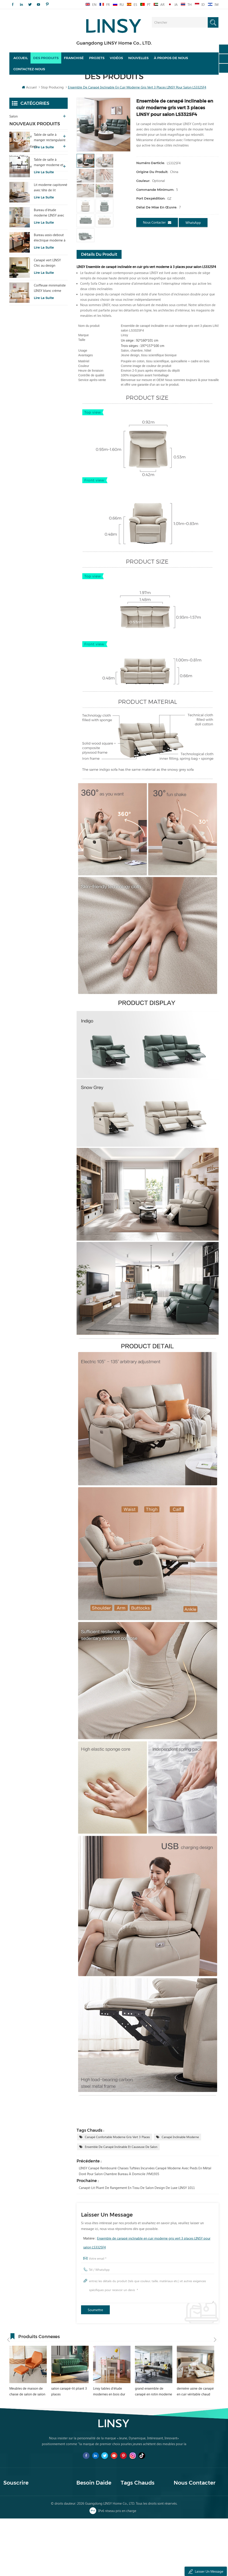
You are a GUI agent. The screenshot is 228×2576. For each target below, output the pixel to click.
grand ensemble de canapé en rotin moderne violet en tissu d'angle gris (195, 2390)
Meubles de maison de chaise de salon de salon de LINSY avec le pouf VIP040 (69, 2390)
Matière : (146, 2241)
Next (215, 2334)
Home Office (18, 157)
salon (13, 117)
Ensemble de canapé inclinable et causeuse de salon (121, 2145)
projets (96, 58)
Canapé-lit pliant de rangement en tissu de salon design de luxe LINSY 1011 (137, 2186)
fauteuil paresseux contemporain (143, 2499)
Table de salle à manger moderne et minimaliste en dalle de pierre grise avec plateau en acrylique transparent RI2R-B (49, 223)
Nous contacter (157, 223)
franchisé (74, 58)
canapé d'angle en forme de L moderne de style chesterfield (27, 2390)
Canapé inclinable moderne (180, 2135)
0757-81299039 (191, 2523)
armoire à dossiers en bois (141, 2515)
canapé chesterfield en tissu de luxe (143, 2491)
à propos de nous (89, 2499)
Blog (79, 2515)
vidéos (116, 58)
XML (79, 2531)
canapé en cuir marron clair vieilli (143, 2531)
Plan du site (85, 2523)
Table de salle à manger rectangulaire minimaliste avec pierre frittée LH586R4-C (49, 198)
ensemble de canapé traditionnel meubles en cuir (143, 2539)
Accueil (20, 58)
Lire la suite (44, 208)
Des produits (46, 58)
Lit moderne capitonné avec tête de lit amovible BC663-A (50, 248)
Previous (8, 2334)
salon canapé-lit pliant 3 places (111, 2390)
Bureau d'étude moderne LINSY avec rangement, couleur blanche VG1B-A (49, 273)
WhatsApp (193, 223)
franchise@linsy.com (195, 2531)
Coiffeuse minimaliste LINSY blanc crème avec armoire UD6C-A (50, 349)
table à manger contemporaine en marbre (143, 2523)
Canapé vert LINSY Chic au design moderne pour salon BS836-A (49, 324)
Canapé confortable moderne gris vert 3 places (117, 2135)
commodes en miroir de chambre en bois (143, 2507)
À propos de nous (171, 58)
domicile (83, 2491)
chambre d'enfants (23, 147)
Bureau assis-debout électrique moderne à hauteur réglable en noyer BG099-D (49, 299)
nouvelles (138, 58)
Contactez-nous (29, 70)
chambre (16, 127)
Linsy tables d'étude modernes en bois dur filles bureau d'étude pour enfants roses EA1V (153, 2390)
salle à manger (20, 137)
